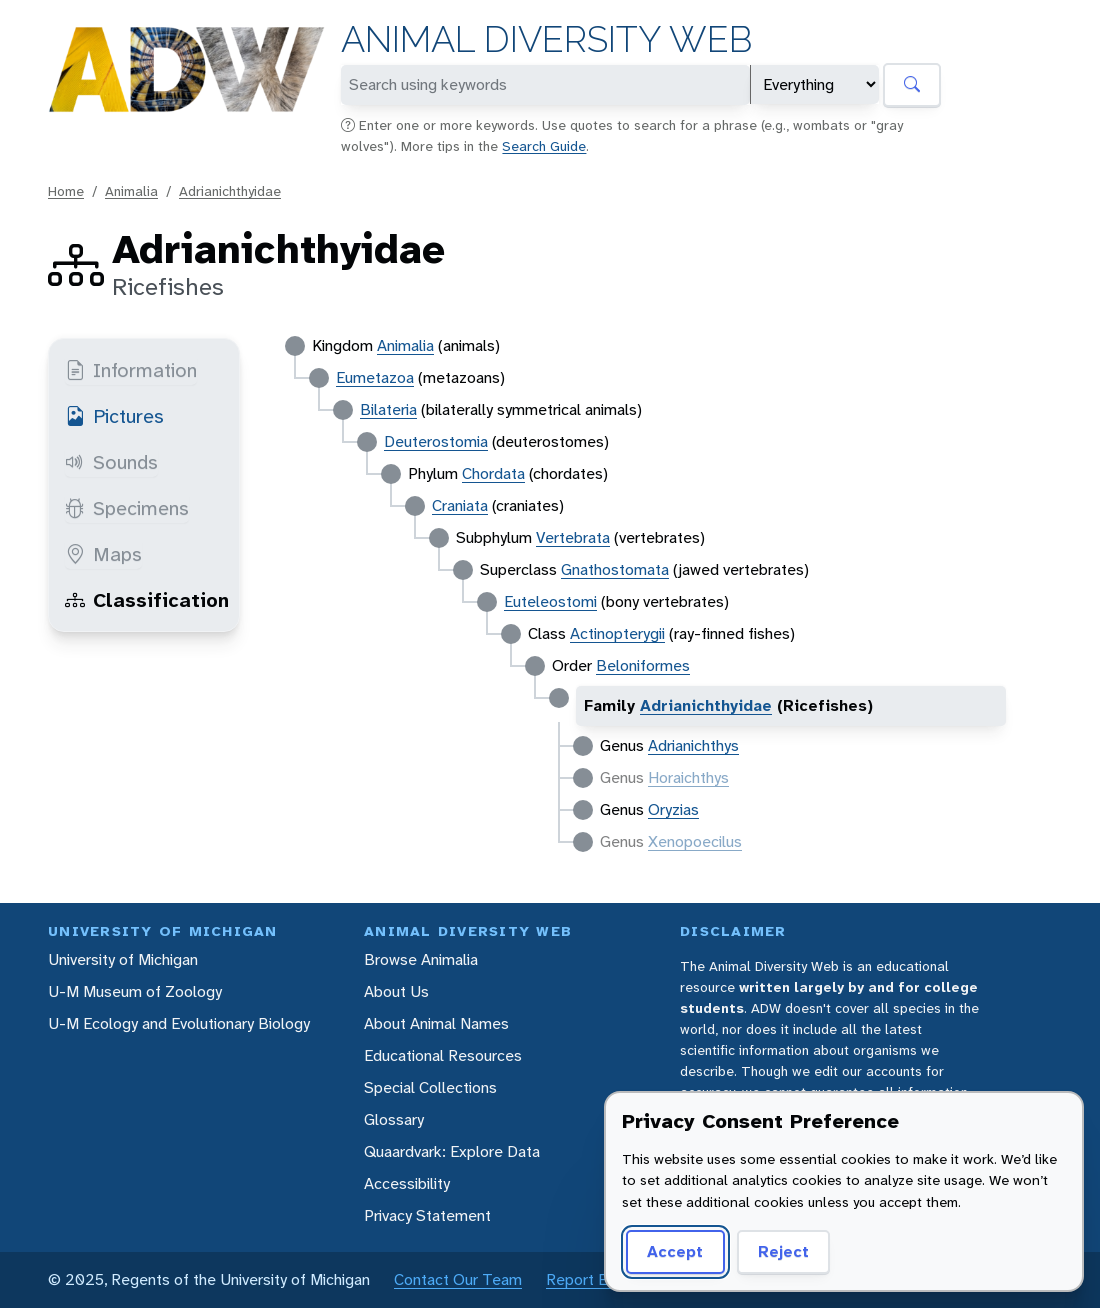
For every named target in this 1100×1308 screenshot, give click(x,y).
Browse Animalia (421, 959)
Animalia (131, 191)
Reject (783, 1251)
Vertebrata (573, 537)
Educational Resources (443, 1055)
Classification (147, 600)
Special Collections (430, 1087)
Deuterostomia (436, 441)
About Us (396, 991)
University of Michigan (123, 959)
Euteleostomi (550, 601)
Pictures (114, 416)
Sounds (111, 462)
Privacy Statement (427, 1215)
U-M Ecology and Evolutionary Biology (179, 1023)
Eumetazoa (375, 377)
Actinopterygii (617, 633)
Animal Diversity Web (546, 39)
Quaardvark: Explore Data (452, 1151)
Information (131, 370)
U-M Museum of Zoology (135, 991)
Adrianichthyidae (230, 191)
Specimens (127, 508)
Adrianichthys (693, 745)
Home (66, 191)
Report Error (588, 1279)
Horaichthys (688, 777)
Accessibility (407, 1183)
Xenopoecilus (695, 841)
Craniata (460, 505)
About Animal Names (436, 1023)
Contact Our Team (458, 1279)
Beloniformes (643, 665)
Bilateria (388, 409)
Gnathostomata (615, 569)
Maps (103, 554)
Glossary (394, 1119)
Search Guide (544, 146)
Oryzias (673, 809)
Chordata (493, 473)
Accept (675, 1251)
